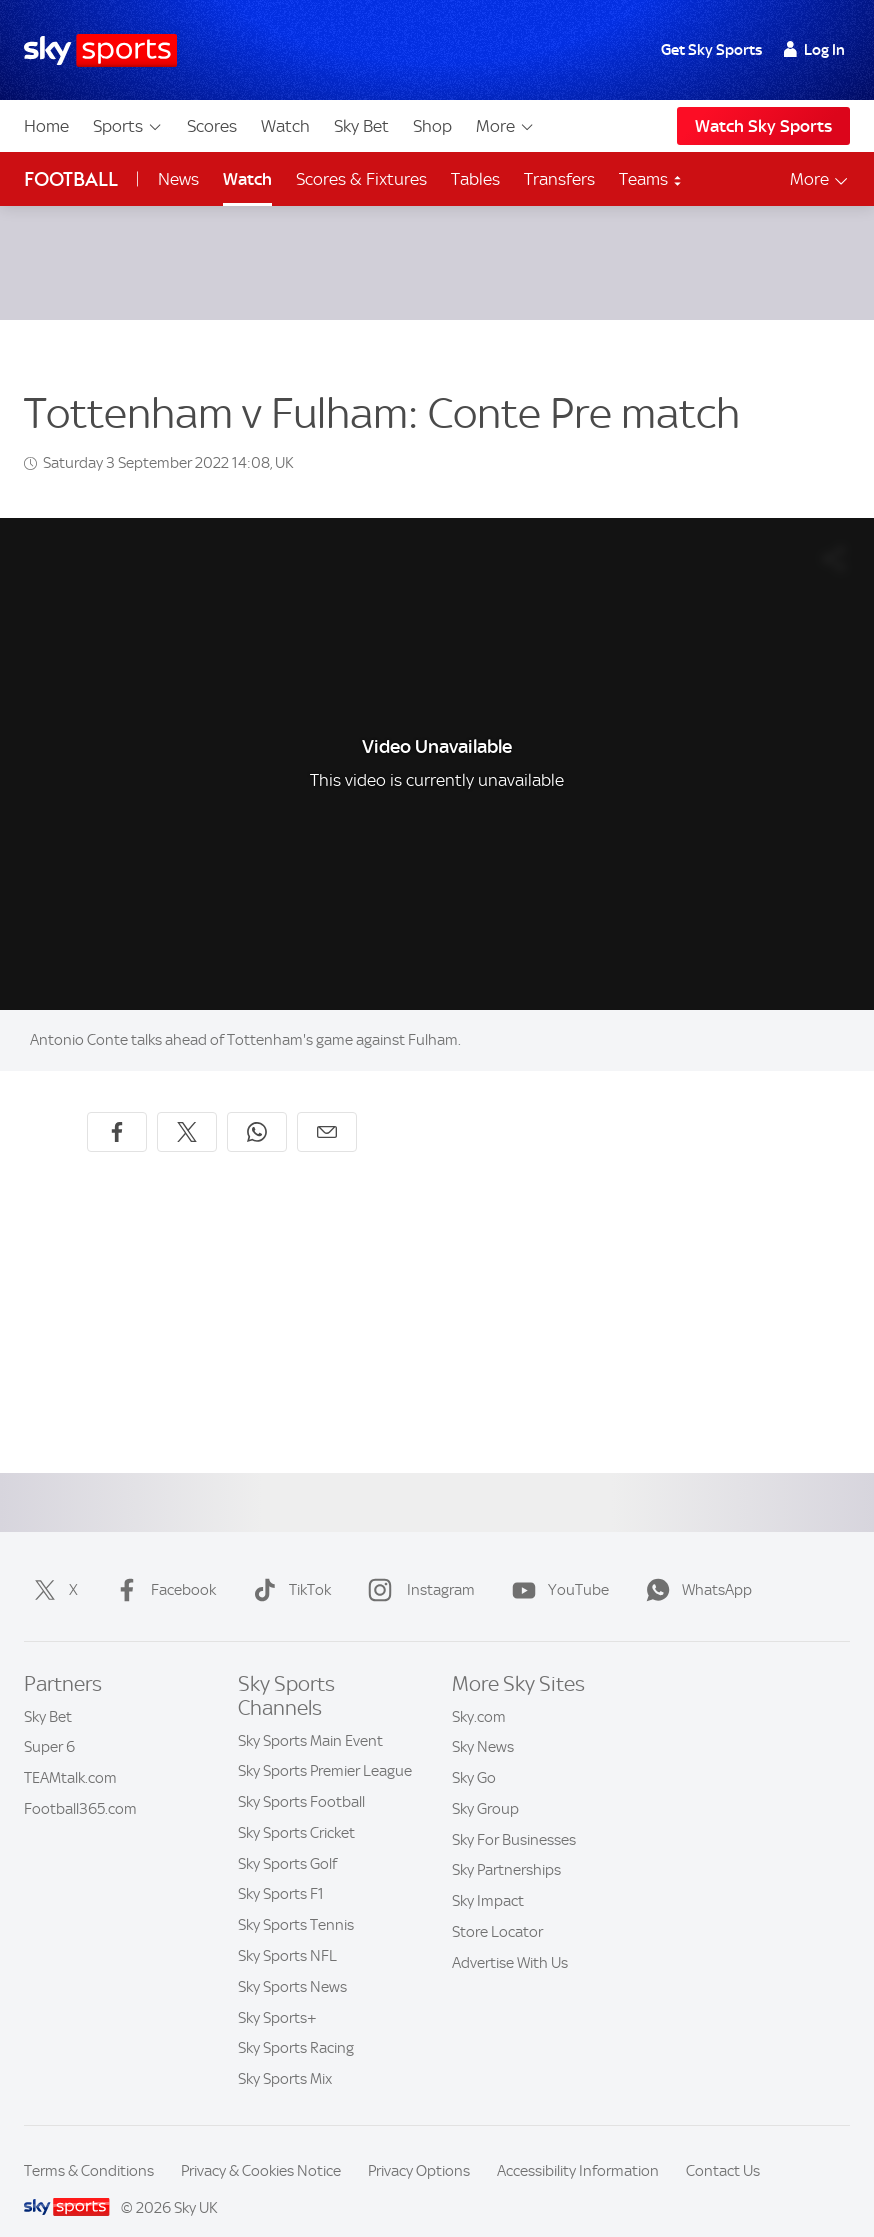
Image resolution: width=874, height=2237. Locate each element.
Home (46, 126)
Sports (128, 126)
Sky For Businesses (514, 1816)
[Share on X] (187, 1108)
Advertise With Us (510, 1939)
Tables (475, 179)
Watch (285, 126)
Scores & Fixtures (361, 179)
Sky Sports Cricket (296, 1809)
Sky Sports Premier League (325, 1747)
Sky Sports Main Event (310, 1717)
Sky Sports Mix (285, 2055)
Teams (651, 179)
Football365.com (80, 1785)
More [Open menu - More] (820, 179)
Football (71, 179)
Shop (432, 126)
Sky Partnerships (506, 1846)
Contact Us (723, 2147)
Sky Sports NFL (287, 1932)
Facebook (161, 1566)
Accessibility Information (578, 2147)
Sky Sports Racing (296, 2024)
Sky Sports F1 (281, 1870)
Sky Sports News (292, 1963)
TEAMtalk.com (70, 1754)
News (178, 179)
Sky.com (479, 1693)
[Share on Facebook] (117, 1108)
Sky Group (485, 1785)
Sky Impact (488, 1877)
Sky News (483, 1723)
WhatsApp (695, 1566)
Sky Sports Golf (287, 1840)
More (505, 126)
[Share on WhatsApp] (257, 1108)
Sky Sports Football (301, 1778)
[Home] (100, 50)
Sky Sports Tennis (296, 1901)
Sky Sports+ (277, 1994)
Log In (814, 50)
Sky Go (474, 1754)
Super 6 (49, 1723)
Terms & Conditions (89, 2147)
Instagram (417, 1566)
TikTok (288, 1566)
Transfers (559, 179)
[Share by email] (327, 1108)
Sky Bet (361, 126)
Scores (212, 126)
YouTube (556, 1566)
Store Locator (497, 1908)
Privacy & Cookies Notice (261, 2147)
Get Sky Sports (711, 50)
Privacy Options (419, 2147)
